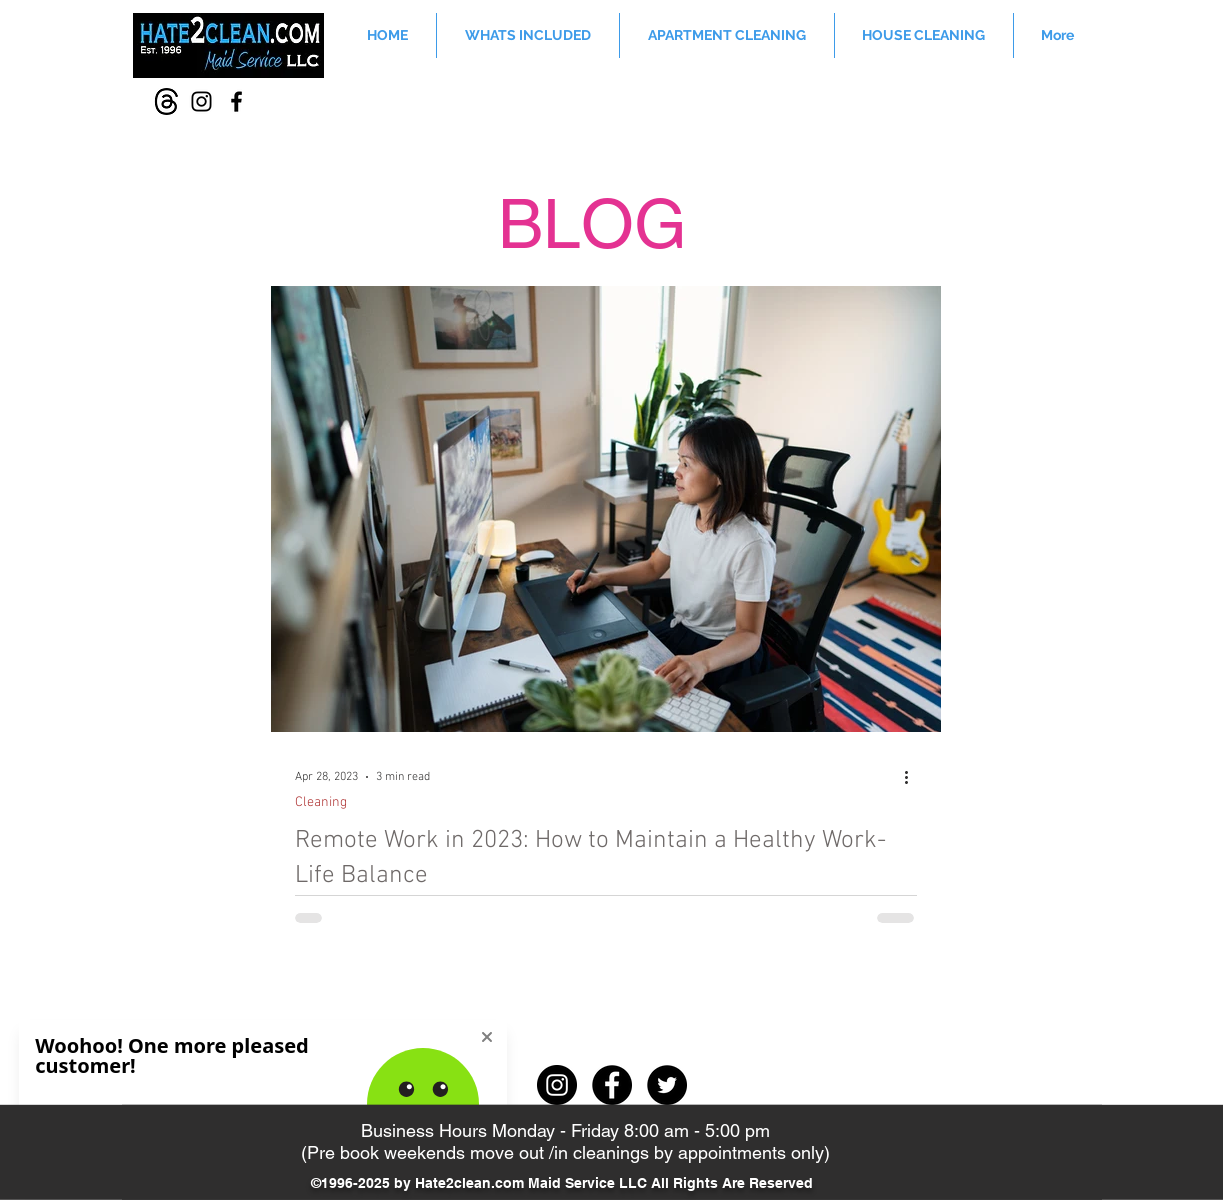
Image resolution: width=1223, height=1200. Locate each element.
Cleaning (321, 802)
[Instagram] (201, 101)
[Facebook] (236, 101)
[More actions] (914, 777)
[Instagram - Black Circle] (557, 1085)
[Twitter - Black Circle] (667, 1085)
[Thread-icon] (166, 101)
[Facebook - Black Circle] (612, 1085)
